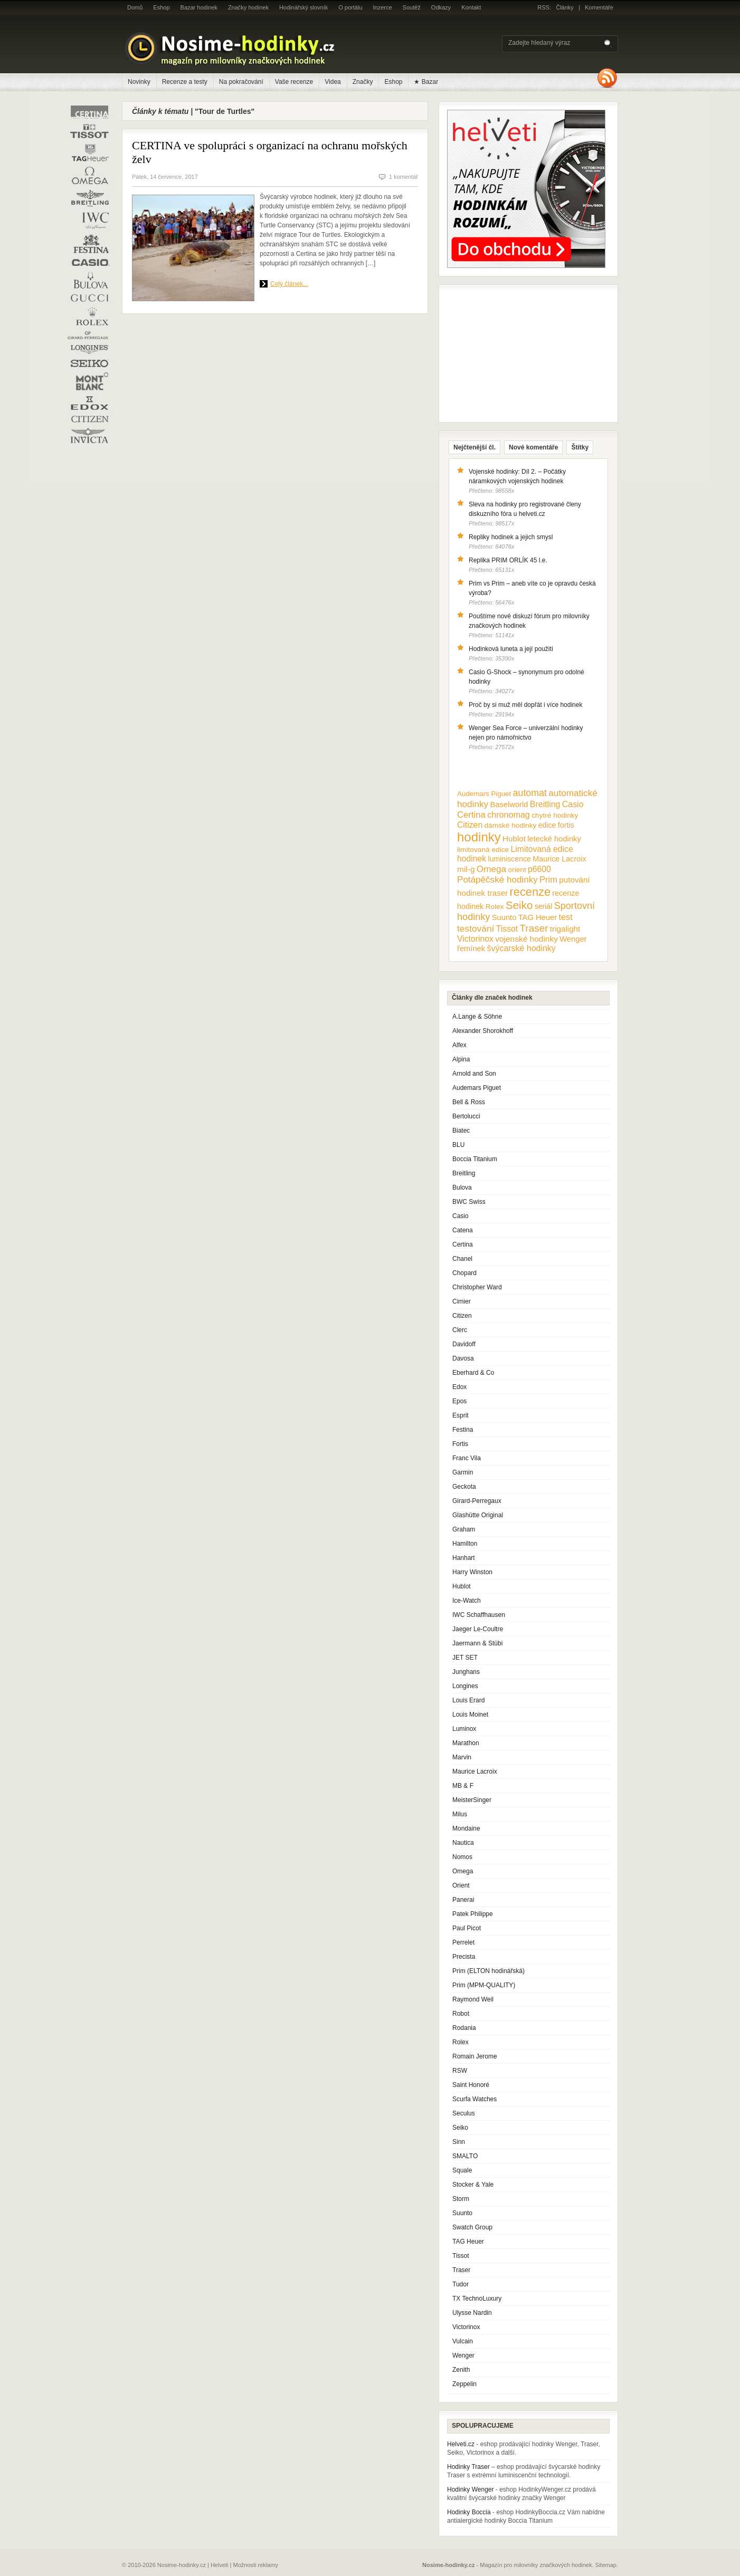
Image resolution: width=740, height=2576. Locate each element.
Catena (462, 1230)
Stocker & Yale (473, 2184)
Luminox (464, 1728)
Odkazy (441, 7)
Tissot (460, 2255)
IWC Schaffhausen (478, 1615)
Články (565, 7)
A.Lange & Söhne (477, 1016)
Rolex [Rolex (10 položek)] (495, 907)
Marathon (465, 1743)
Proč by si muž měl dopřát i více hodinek (525, 704)
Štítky (580, 447)
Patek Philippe (472, 1914)
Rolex (460, 2042)
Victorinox (466, 2327)
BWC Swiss (469, 1201)
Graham (463, 1529)
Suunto (462, 2213)
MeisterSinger (471, 1800)
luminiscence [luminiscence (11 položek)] (509, 859)
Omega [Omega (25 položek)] (491, 869)
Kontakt (471, 7)
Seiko (460, 2127)
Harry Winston (472, 1572)
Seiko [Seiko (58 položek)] (519, 905)
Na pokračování (241, 81)
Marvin (461, 1757)
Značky (363, 81)
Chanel (462, 1258)
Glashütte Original (477, 1515)
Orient (461, 1885)
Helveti (220, 2565)
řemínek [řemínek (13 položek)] (471, 948)
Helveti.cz (461, 2444)
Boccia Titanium (474, 1159)
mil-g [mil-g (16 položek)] (466, 869)
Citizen (462, 1315)
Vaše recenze (294, 81)
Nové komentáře (533, 447)
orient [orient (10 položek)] (517, 870)
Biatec (461, 1130)
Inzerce (382, 7)
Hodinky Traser (468, 2466)
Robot (460, 2013)
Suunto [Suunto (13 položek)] (504, 917)
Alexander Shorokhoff (482, 1031)
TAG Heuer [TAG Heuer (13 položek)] (537, 917)
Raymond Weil (473, 1999)
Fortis (460, 1444)
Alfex (459, 1045)
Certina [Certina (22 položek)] (471, 815)
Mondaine (466, 1828)
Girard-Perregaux (476, 1501)
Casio (460, 1216)
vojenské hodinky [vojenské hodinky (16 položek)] (526, 938)
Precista (463, 1956)
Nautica (463, 1842)
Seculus (463, 2113)
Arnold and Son (474, 1073)
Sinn (458, 2142)
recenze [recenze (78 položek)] (530, 891)
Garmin (462, 1472)
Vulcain (462, 2341)
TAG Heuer (468, 2241)
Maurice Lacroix (474, 1771)
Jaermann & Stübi (477, 1643)
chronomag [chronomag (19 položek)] (508, 814)
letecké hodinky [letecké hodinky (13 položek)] (554, 839)
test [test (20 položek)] (565, 917)
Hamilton (464, 1543)
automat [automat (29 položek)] (530, 793)
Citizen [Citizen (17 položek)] (469, 824)
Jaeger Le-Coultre (477, 1629)
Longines (465, 1686)
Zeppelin (464, 2384)
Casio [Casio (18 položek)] (573, 804)
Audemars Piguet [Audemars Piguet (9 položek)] (484, 794)
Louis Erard (468, 1700)
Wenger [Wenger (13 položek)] (572, 939)
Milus (459, 1814)
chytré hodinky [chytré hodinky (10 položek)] (555, 815)
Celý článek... (289, 284)
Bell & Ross (468, 1102)
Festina (462, 1429)
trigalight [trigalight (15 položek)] (565, 928)
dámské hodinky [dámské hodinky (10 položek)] (511, 825)
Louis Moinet (470, 1714)
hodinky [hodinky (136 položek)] (479, 837)
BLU (458, 1144)
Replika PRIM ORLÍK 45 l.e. (508, 560)
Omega (462, 1871)
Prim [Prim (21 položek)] (548, 879)
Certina (462, 1244)
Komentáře (599, 7)
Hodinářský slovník (303, 7)
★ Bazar (426, 81)
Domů (135, 7)
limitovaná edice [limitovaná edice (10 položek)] (483, 850)
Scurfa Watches (474, 2099)
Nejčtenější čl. (474, 447)
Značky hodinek (248, 7)
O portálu (350, 7)
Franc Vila (466, 1458)
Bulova (462, 1187)
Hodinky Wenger (470, 2489)
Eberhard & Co (473, 1372)
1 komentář (403, 177)
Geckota (464, 1486)
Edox (459, 1387)
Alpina (461, 1059)
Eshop (161, 7)
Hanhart (463, 1558)
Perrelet (463, 1942)
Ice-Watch (466, 1600)
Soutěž (412, 7)
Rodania (464, 2028)
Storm (460, 2198)
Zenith (461, 2369)
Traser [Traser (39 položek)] (534, 928)
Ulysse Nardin (472, 2312)
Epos (459, 1401)
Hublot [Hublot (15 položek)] (514, 838)
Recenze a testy (184, 81)
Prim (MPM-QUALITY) (483, 1985)
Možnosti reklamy (256, 2565)
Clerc (459, 1330)
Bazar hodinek (199, 7)
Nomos (462, 1857)
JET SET (465, 1657)
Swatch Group (472, 2227)
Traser (461, 2270)
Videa (332, 81)
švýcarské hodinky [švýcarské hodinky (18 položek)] (521, 948)
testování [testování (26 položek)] (475, 928)
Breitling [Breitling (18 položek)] (545, 804)
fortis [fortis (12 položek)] (566, 825)
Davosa (463, 1358)
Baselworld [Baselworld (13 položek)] (509, 804)
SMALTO (465, 2156)
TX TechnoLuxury (476, 2298)
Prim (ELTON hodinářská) (488, 1971)
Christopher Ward (477, 1287)
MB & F (462, 1785)
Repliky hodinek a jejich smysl (511, 537)
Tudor (460, 2284)
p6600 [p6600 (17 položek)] (539, 869)
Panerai (463, 1899)
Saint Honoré (470, 2085)
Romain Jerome (474, 2056)
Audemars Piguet (476, 1087)
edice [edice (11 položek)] (547, 825)
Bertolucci (466, 1116)
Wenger (463, 2355)
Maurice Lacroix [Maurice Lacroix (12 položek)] (559, 859)
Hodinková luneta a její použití (511, 649)
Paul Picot (466, 1928)
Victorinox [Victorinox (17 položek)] (475, 938)
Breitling (463, 1173)
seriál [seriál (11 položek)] (544, 906)
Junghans (466, 1671)
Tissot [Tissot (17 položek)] (507, 928)
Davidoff (464, 1344)
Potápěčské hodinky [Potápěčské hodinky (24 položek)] (497, 880)
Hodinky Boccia (469, 2512)
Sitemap (605, 2565)
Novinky (139, 81)
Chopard (464, 1273)
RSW (459, 2070)
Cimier (461, 1301)
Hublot (461, 1586)
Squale (462, 2170)
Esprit (460, 1415)
